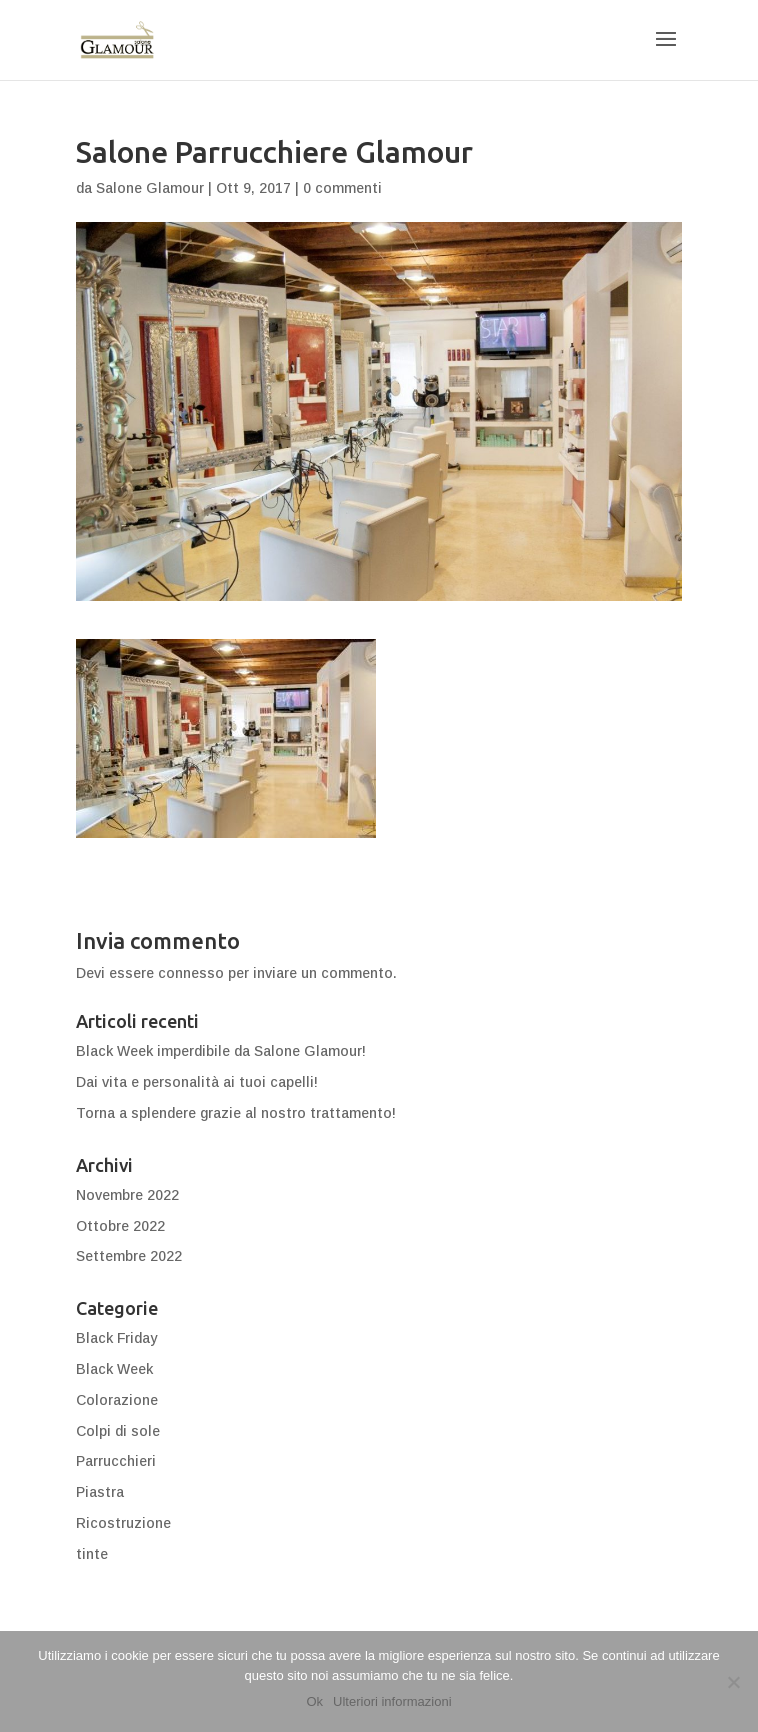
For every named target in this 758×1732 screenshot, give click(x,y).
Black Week (114, 1369)
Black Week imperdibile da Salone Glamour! (221, 1051)
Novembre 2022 (127, 1195)
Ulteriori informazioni (392, 1701)
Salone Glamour (150, 188)
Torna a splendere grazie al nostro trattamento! (236, 1113)
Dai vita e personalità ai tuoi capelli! (197, 1082)
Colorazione (117, 1400)
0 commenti (342, 188)
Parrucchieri (116, 1461)
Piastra (100, 1492)
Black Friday (116, 1338)
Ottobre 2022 (120, 1226)
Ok (314, 1701)
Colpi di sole (118, 1431)
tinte (92, 1554)
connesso (191, 973)
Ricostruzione (123, 1523)
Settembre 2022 (129, 1256)
